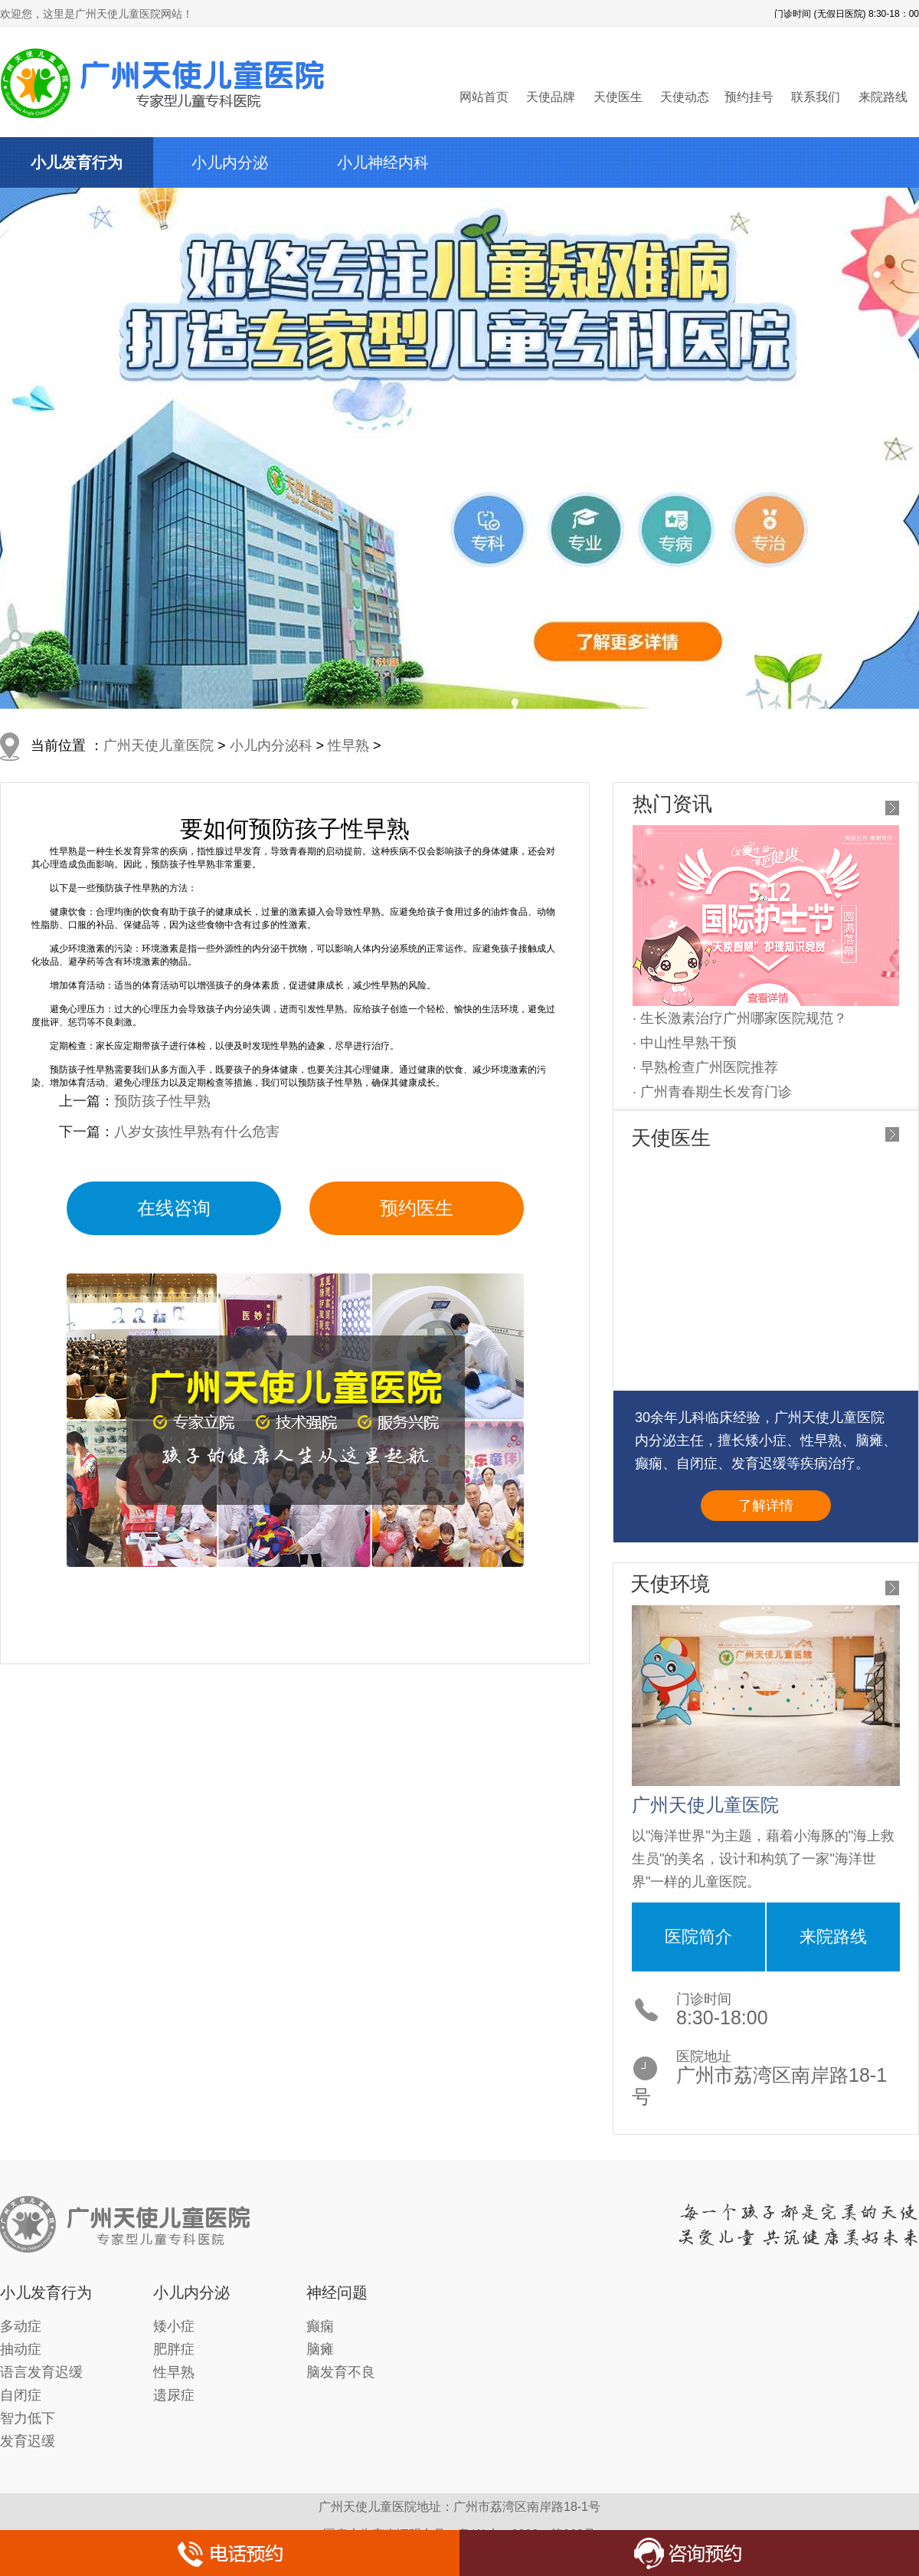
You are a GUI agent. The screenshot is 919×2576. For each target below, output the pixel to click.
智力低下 (27, 2418)
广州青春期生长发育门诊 (716, 1092)
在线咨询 (174, 1208)
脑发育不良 (340, 2372)
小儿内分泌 (229, 162)
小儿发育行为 (77, 162)
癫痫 (320, 2326)
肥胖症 (174, 2349)
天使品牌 (550, 96)
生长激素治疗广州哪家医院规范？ (743, 1018)
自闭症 (20, 2395)
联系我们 (815, 96)
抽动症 (20, 2349)
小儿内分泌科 (271, 745)
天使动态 (684, 96)
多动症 (20, 2326)
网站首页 (484, 96)
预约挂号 (748, 96)
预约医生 (416, 1208)
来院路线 (883, 96)
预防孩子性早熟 (162, 1101)
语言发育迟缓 (41, 2372)
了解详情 (765, 1505)
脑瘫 (320, 2349)
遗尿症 (174, 2395)
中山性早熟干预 (688, 1042)
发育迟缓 (27, 2441)
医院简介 (698, 1936)
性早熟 (348, 745)
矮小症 (174, 2326)
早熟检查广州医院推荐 (709, 1067)
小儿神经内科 (383, 162)
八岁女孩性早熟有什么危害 (197, 1131)
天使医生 (618, 96)
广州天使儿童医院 (158, 745)
